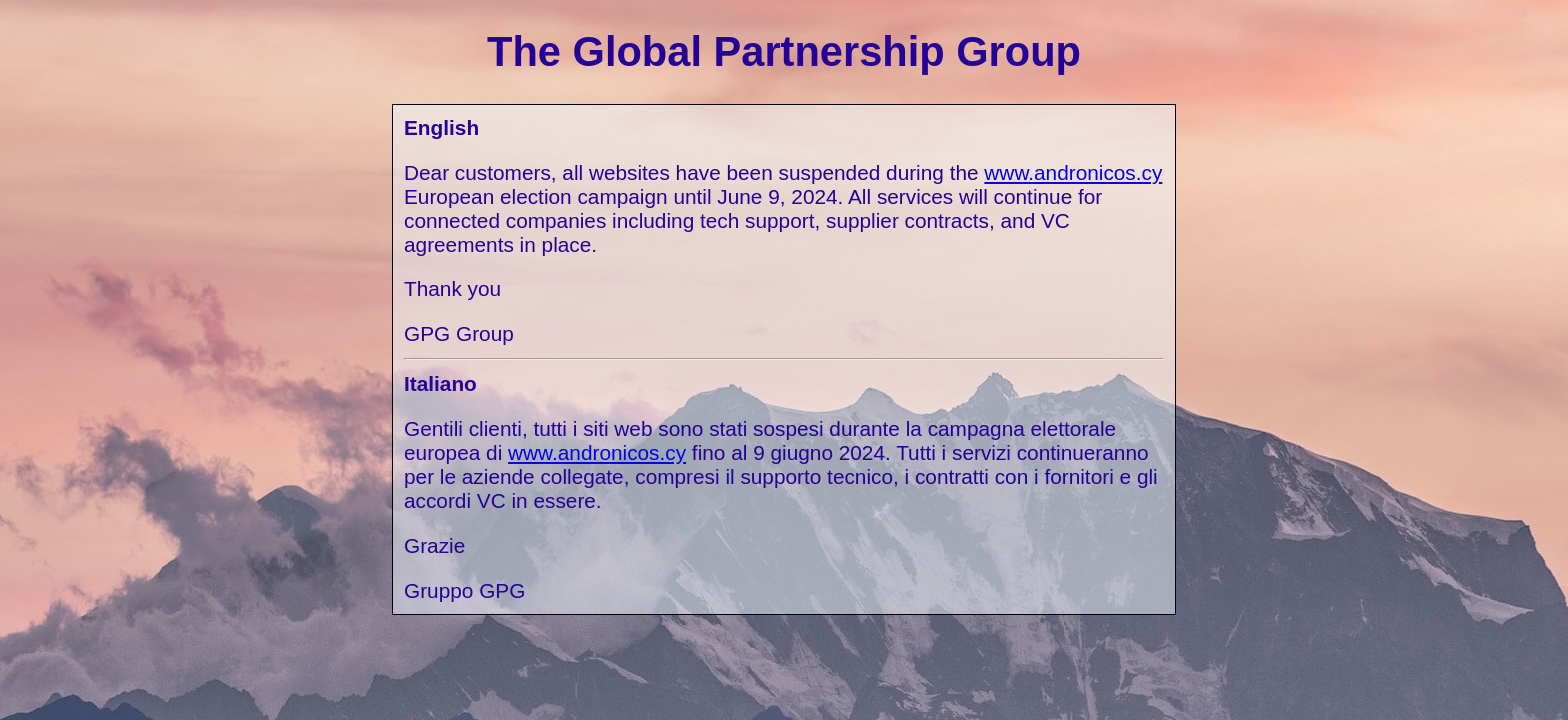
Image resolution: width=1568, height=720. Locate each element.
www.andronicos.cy (1073, 172)
